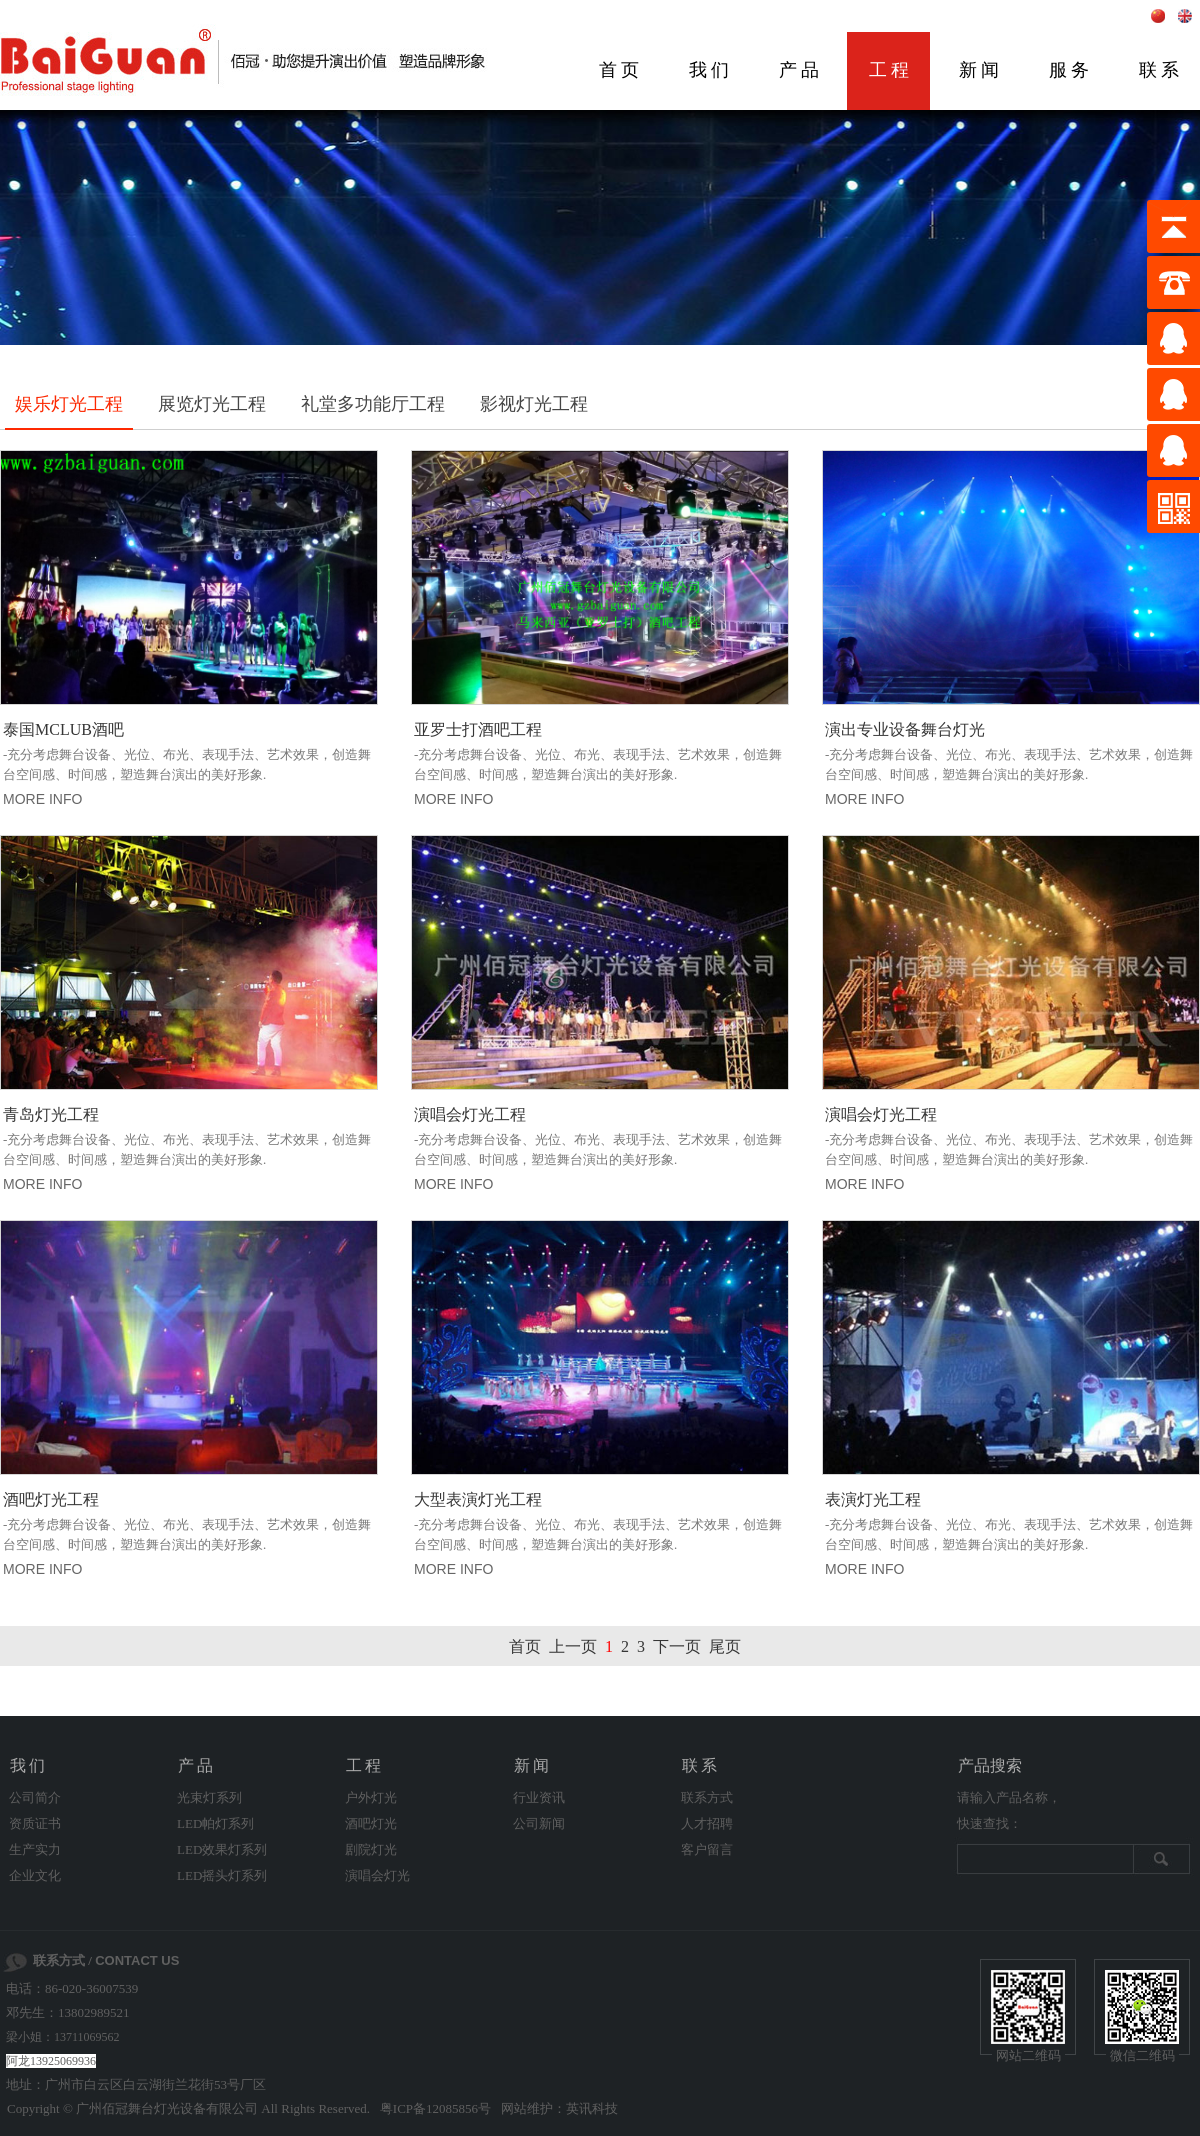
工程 (891, 70)
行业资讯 (539, 1797)
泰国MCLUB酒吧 (63, 729)
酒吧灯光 (371, 1823)
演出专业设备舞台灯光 (905, 729)
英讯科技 (592, 2108)
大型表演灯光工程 (478, 1499)
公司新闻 (539, 1823)
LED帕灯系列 (215, 1823)
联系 (701, 1765)
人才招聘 (707, 1823)
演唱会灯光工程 (470, 1114)
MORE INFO (42, 799)
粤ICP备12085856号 (435, 2108)
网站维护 (527, 2108)
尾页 (725, 1646)
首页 (621, 70)
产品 (801, 70)
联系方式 (707, 1797)
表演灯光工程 (873, 1499)
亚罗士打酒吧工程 (478, 729)
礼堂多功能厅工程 (373, 404)
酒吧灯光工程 (51, 1499)
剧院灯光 (371, 1849)
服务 (1071, 70)
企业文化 (35, 1875)
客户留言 (707, 1849)
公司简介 (35, 1797)
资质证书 (35, 1823)
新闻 (981, 70)
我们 (711, 70)
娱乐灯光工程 (69, 404)
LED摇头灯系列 (222, 1875)
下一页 (677, 1646)
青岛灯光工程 (51, 1114)
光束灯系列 (209, 1797)
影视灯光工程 (534, 404)
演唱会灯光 (377, 1875)
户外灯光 (371, 1797)
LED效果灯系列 (222, 1849)
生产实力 (35, 1849)
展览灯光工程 (212, 404)
